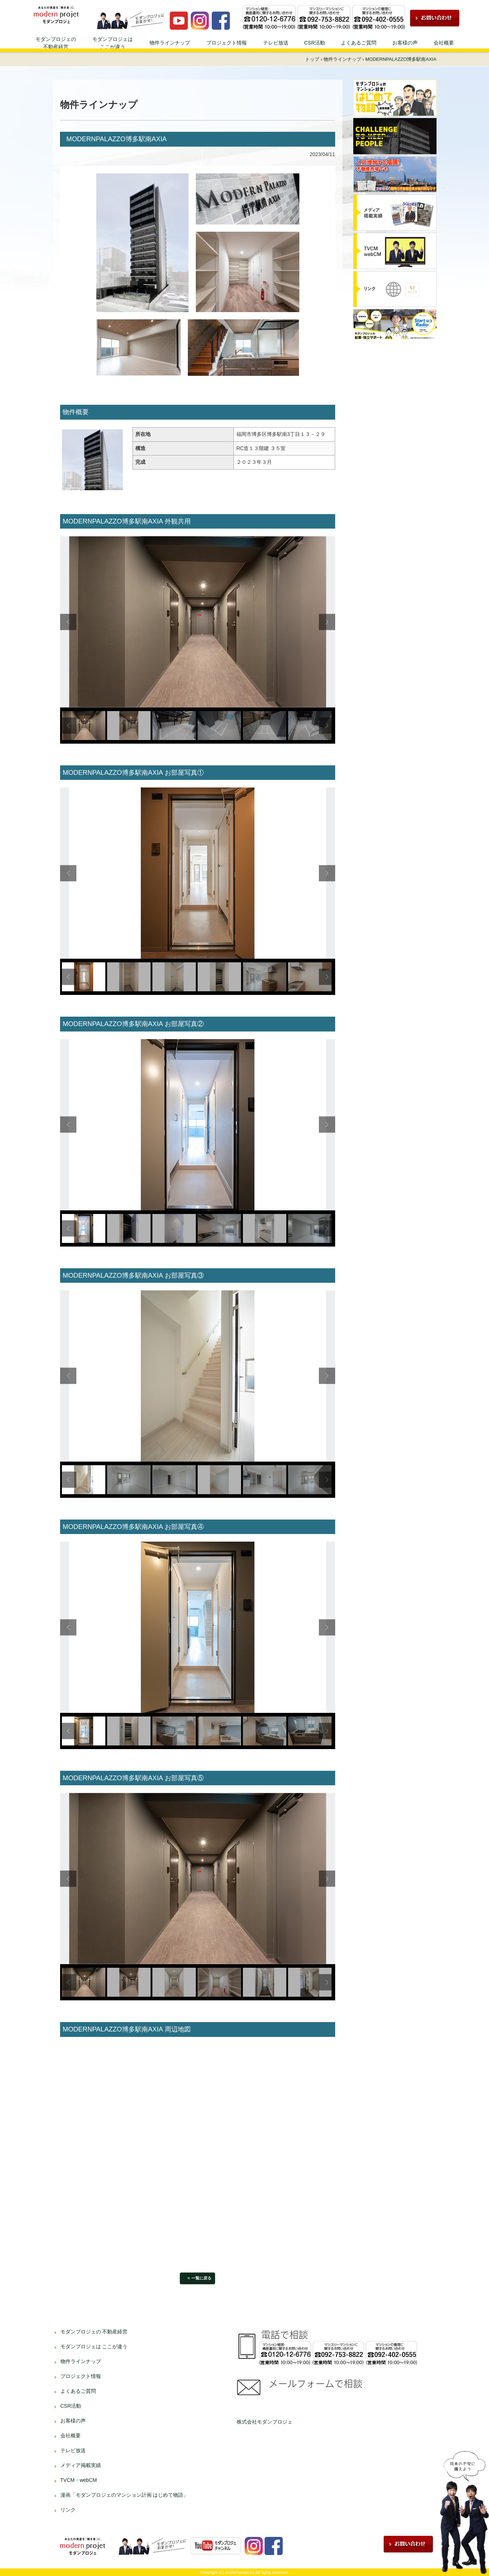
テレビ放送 (275, 43)
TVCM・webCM (78, 2480)
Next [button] (327, 622)
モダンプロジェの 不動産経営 (94, 2332)
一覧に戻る (201, 2278)
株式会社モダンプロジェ (264, 2422)
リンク (68, 2510)
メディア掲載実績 (80, 2465)
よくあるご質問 (358, 43)
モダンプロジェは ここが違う (94, 2346)
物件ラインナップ (169, 43)
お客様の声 (405, 43)
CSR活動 (314, 43)
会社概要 (444, 43)
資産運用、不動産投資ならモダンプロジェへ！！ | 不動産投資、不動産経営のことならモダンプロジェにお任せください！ (61, 15)
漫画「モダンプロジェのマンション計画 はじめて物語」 (124, 2495)
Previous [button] (68, 622)
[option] (197, 621)
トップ (312, 59)
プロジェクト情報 (226, 43)
